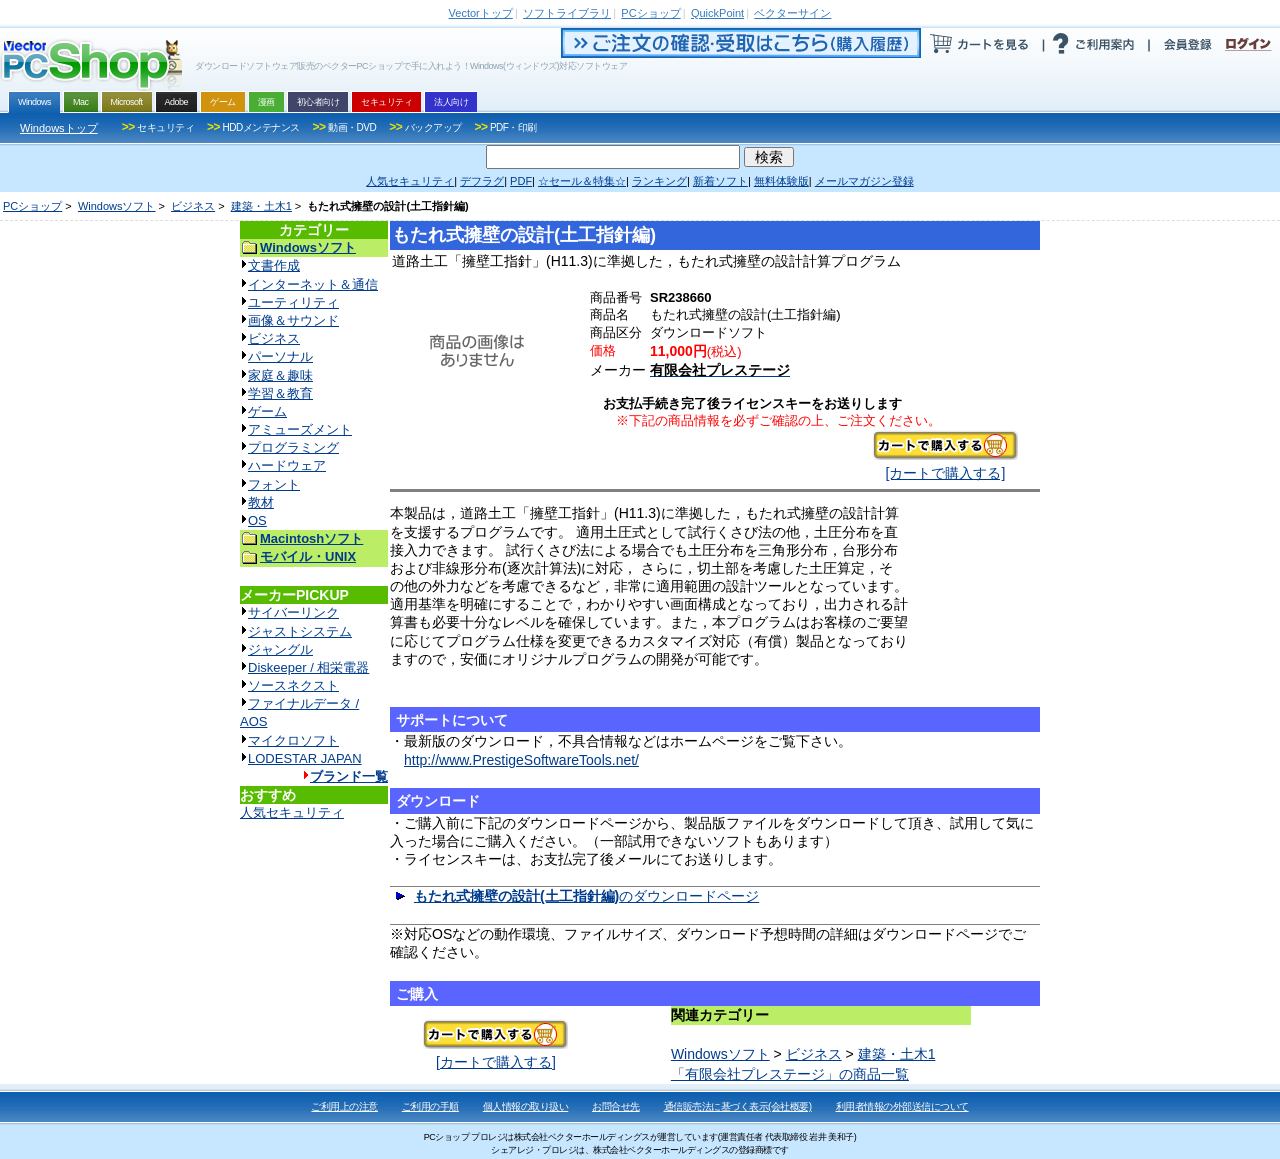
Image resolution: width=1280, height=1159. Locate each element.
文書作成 (274, 265)
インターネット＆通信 (313, 284)
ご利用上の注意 (344, 1106)
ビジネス (193, 206)
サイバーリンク (293, 612)
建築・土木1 (261, 206)
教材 (261, 502)
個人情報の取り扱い (526, 1106)
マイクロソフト (293, 740)
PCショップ (32, 206)
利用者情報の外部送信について (902, 1106)
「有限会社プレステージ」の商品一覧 (790, 1074)
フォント (274, 484)
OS (257, 520)
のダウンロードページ (586, 896)
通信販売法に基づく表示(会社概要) (738, 1106)
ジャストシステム (300, 631)
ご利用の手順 (430, 1106)
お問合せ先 (616, 1106)
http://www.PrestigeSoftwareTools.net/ (521, 760)
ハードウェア (287, 465)
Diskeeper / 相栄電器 (308, 667)
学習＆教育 (280, 393)
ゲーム (267, 411)
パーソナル (280, 356)
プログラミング (293, 447)
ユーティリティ (293, 302)
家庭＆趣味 (280, 375)
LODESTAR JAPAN (305, 758)
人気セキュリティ (292, 812)
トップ (481, 13)
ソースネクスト (293, 685)
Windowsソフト (117, 206)
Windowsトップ (59, 128)
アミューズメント (300, 429)
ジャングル (280, 649)
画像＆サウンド (293, 320)
